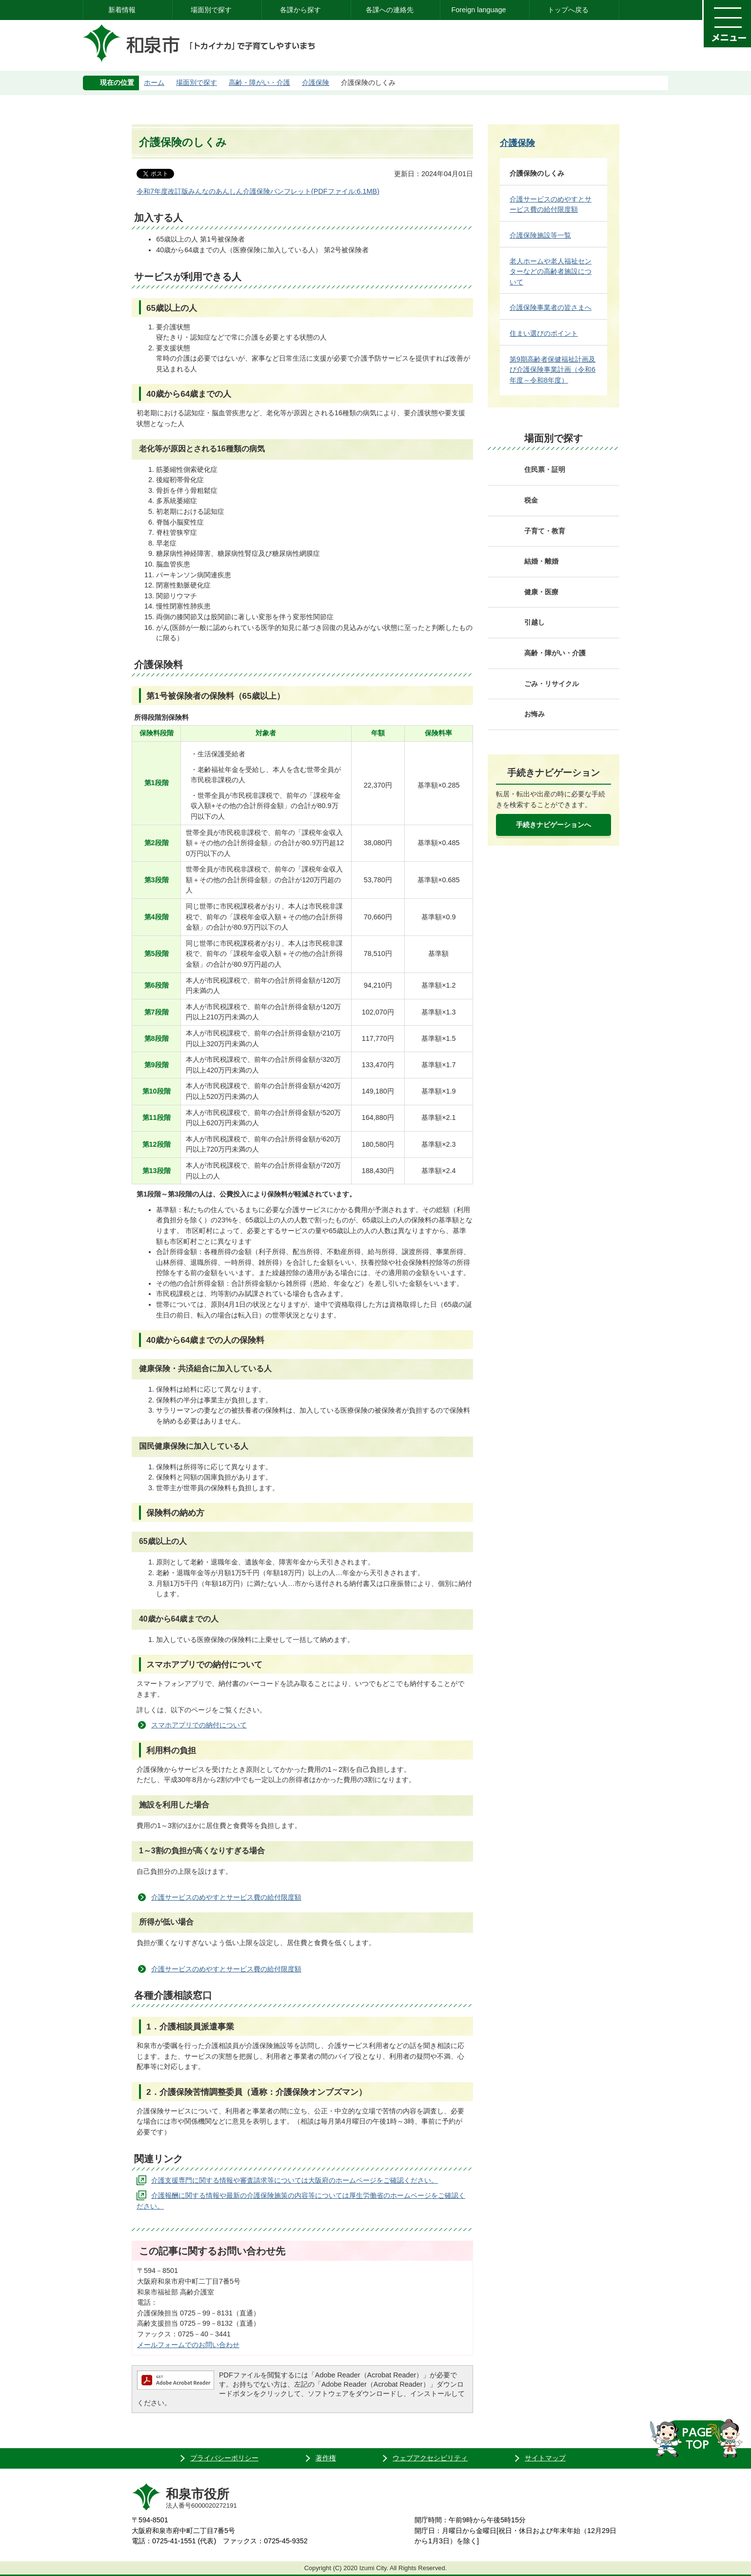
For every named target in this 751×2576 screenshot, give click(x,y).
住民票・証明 (544, 469)
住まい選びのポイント (544, 333)
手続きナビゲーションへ (553, 825)
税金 (531, 500)
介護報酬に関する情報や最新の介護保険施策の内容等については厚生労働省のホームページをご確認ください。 (301, 2200)
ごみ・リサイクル (551, 684)
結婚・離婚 (541, 561)
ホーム (154, 82)
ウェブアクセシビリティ (430, 2458)
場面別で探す (211, 10)
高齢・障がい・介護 (259, 82)
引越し (534, 622)
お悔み (534, 714)
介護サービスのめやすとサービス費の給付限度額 (226, 1897)
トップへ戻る (568, 10)
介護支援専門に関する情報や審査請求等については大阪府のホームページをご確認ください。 (294, 2180)
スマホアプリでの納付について (199, 1725)
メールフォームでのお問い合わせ (188, 2345)
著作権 (326, 2458)
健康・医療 (541, 592)
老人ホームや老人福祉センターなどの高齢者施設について (551, 271)
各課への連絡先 (390, 10)
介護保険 (315, 82)
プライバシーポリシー (224, 2458)
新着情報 (122, 10)
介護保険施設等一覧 (540, 235)
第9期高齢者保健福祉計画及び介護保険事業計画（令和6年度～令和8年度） (552, 369)
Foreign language (478, 10)
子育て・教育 (544, 531)
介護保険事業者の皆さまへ (551, 307)
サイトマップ (545, 2458)
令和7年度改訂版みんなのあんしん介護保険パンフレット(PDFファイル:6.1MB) (258, 191)
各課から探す (300, 10)
